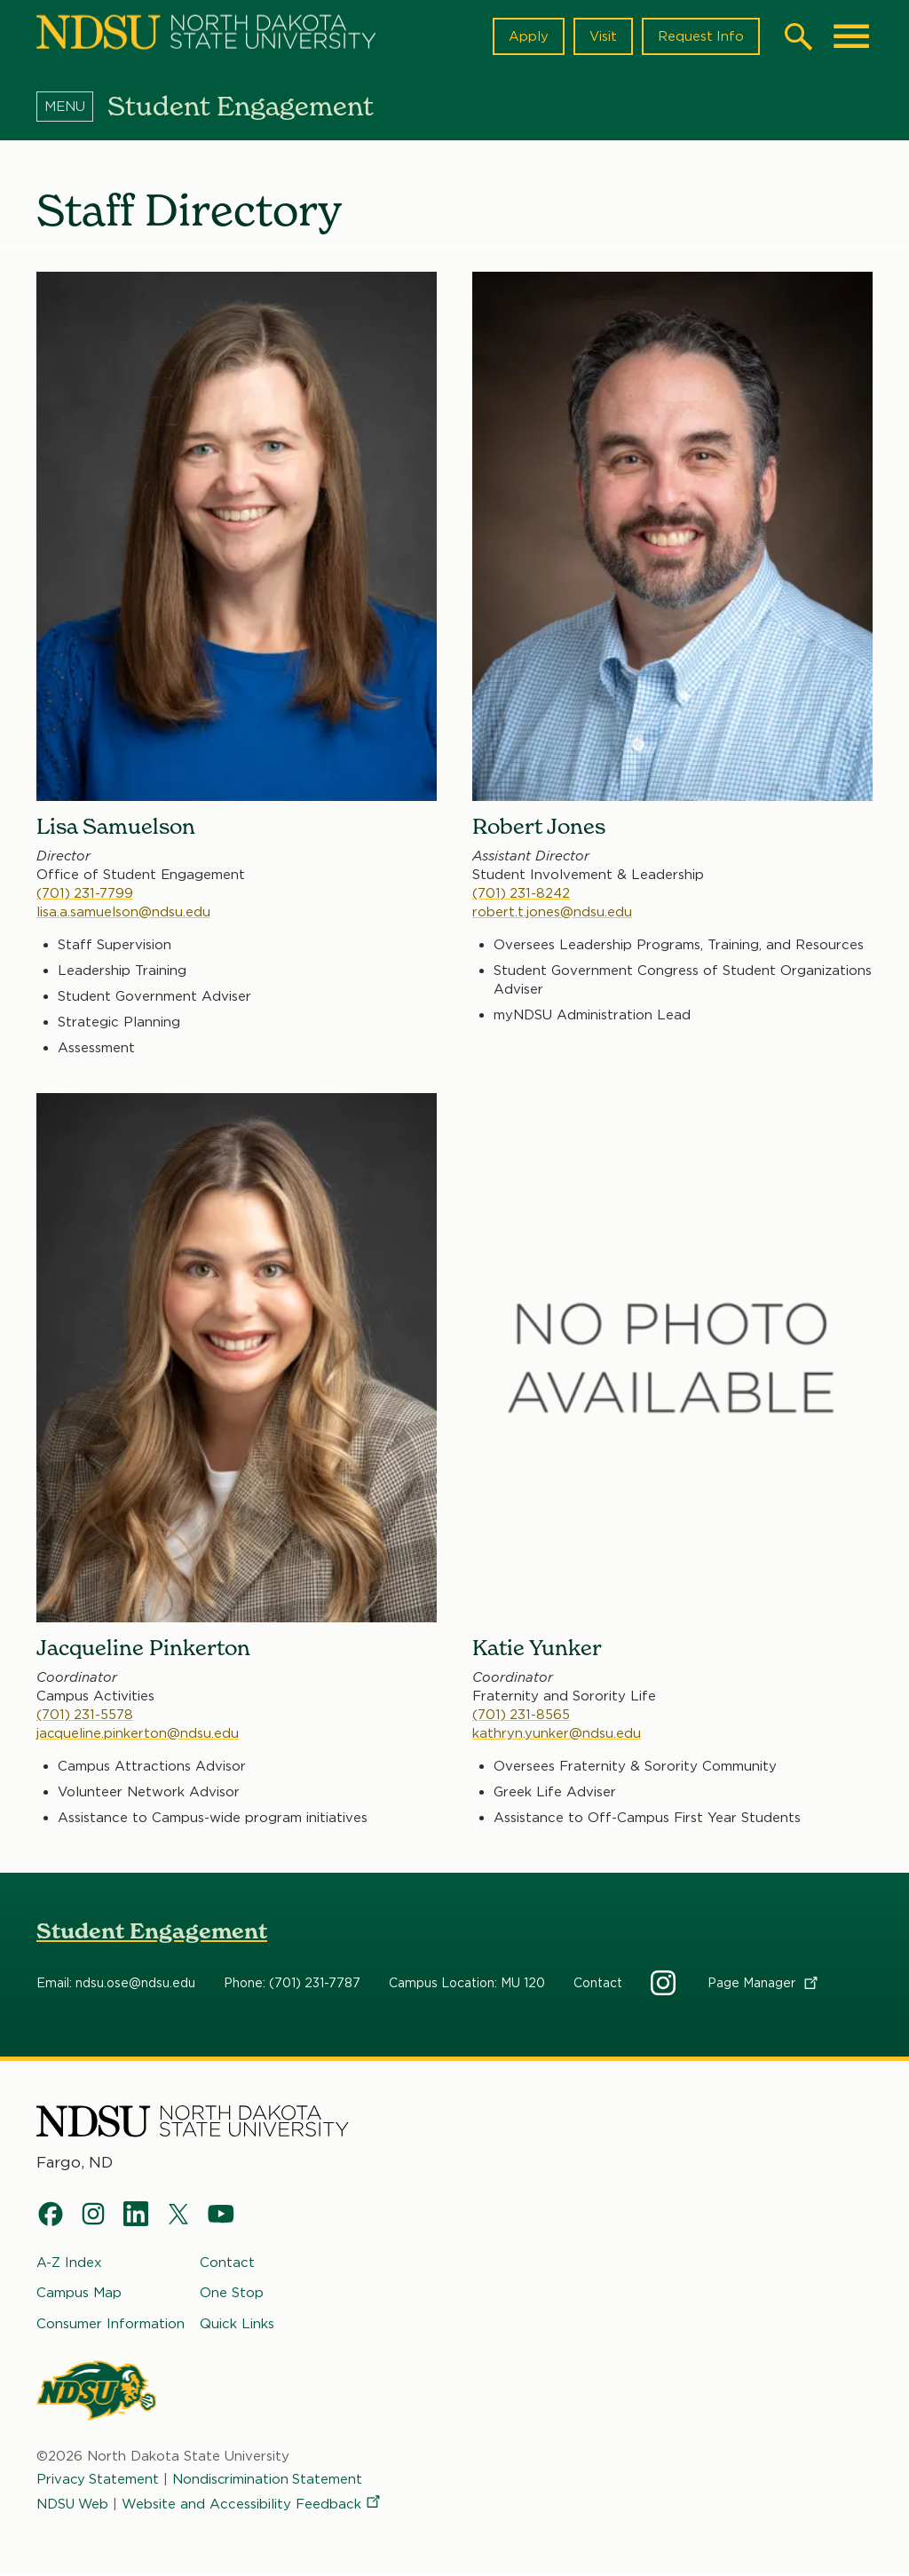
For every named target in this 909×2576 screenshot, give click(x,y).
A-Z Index (69, 2264)
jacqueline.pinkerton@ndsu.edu (138, 1733)
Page (763, 1984)
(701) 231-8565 (521, 1715)
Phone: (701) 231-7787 (292, 1984)
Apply (528, 36)
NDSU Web (73, 2506)
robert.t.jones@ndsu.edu (552, 911)
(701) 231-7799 (85, 892)
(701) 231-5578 (85, 1715)
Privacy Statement (98, 2481)
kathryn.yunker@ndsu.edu (556, 1733)
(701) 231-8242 (522, 892)
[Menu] (71, 105)
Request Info (700, 36)
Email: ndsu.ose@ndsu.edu (115, 1984)
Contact (597, 1984)
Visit (602, 36)
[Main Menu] (851, 36)
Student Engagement (151, 1932)
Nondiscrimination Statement (270, 2481)
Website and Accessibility (254, 2506)
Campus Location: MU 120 (467, 1984)
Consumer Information (110, 2325)
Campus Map (79, 2295)
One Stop (232, 2295)
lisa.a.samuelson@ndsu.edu (123, 911)
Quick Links (237, 2325)
